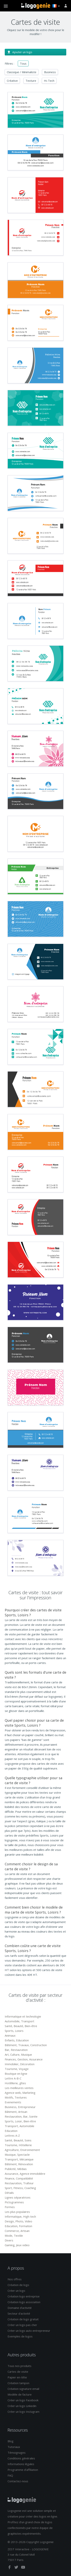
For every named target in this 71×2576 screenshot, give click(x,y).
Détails (9, 2193)
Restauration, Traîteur (19, 2183)
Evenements (13, 2102)
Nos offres (15, 2279)
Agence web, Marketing (20, 2093)
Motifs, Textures (16, 2097)
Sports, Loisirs (14, 2031)
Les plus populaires (17, 2212)
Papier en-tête (17, 2377)
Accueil (35, 6)
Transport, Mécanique (19, 2159)
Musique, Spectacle (17, 2154)
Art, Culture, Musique (18, 2054)
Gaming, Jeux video (17, 2245)
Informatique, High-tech (20, 2216)
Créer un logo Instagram (23, 2411)
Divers (9, 2240)
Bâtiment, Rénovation (19, 2164)
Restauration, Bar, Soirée (21, 2116)
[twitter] (16, 2568)
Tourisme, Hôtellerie (18, 2145)
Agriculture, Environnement (22, 2150)
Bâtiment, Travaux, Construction (26, 2045)
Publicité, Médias (16, 2169)
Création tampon (18, 2383)
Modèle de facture (20, 2394)
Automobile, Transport (19, 2021)
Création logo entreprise (24, 2296)
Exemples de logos (20, 2336)
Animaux (10, 2035)
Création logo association (24, 2302)
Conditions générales (21, 2458)
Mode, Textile (14, 2235)
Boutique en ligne (16, 2073)
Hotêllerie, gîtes (15, 2083)
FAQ (10, 2475)
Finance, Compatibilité (19, 2178)
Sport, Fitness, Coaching (20, 2188)
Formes (10, 2207)
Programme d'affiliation (23, 2470)
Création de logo (18, 2285)
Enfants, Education (17, 2040)
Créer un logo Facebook (23, 2400)
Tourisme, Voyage (17, 2069)
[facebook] (10, 2568)
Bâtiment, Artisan (16, 2112)
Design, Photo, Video (18, 2221)
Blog (10, 2441)
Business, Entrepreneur (20, 2107)
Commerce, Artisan (17, 2231)
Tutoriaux (14, 2447)
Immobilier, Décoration (19, 2064)
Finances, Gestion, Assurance (24, 2059)
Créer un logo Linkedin (22, 2406)
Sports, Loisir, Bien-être (20, 2121)
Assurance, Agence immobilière (25, 2174)
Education (11, 2131)
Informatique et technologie (23, 2016)
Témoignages (17, 2452)
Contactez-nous (18, 2481)
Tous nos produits (19, 2366)
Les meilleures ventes (19, 2088)
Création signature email (23, 2389)
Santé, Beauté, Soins (18, 2140)
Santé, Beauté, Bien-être (21, 2026)
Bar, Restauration (16, 2050)
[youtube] (23, 2568)
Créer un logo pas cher (22, 2325)
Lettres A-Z (12, 2135)
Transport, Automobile (19, 2126)
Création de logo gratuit (23, 2319)
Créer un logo (16, 2290)
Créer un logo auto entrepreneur (29, 2330)
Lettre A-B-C (13, 2078)
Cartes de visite (18, 2371)
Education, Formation (18, 2226)
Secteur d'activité (19, 2313)
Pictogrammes (14, 2202)
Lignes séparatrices (17, 2197)
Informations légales (21, 2464)
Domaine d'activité (20, 2308)
